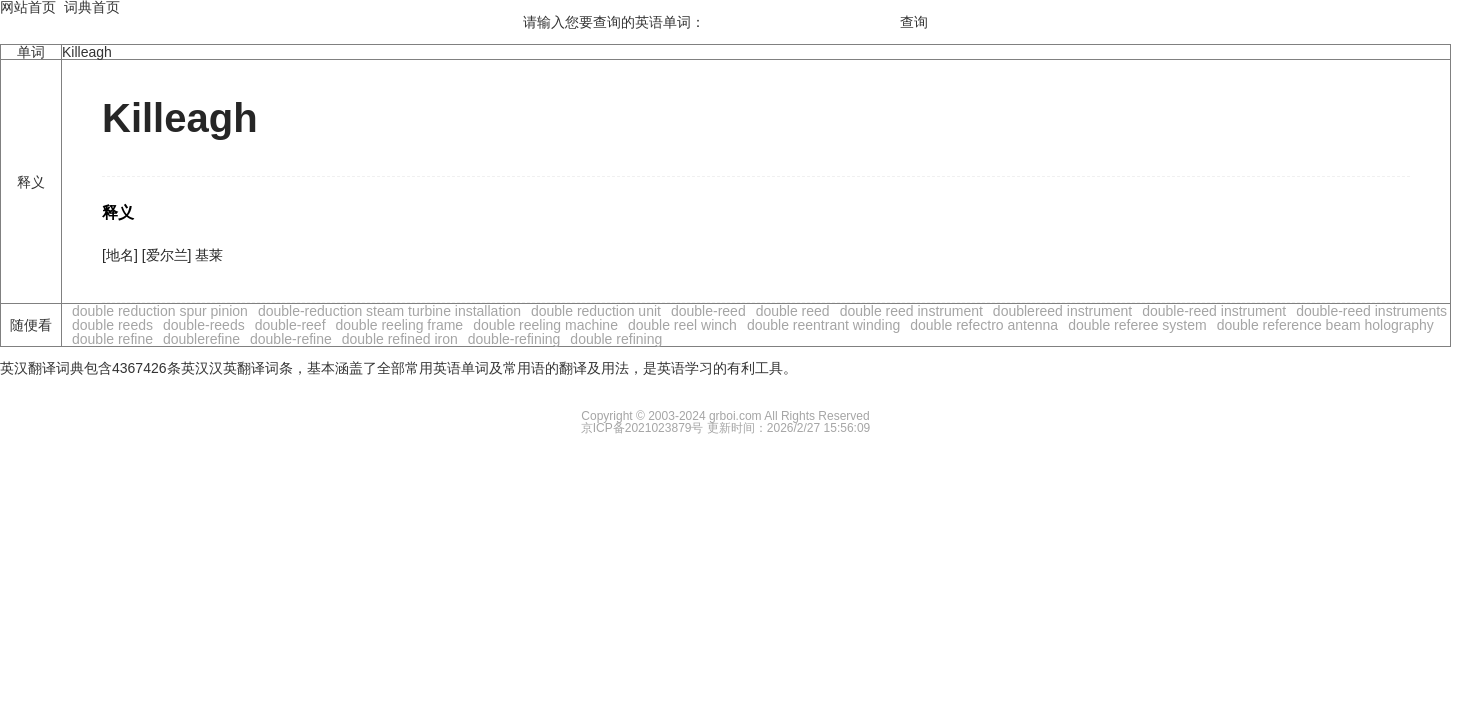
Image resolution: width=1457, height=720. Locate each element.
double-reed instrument (1214, 311)
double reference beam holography (1325, 325)
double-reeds (204, 325)
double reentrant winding (823, 325)
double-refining (514, 339)
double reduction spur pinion (160, 311)
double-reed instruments (1371, 311)
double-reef (290, 325)
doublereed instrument (1062, 311)
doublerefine (201, 339)
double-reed (708, 311)
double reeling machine (545, 325)
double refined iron (400, 339)
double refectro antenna (984, 325)
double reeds (112, 325)
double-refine (291, 339)
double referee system (1137, 325)
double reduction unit (596, 311)
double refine (112, 339)
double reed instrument (911, 311)
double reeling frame (400, 325)
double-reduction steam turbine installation (389, 311)
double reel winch (682, 325)
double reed (793, 311)
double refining (616, 339)
